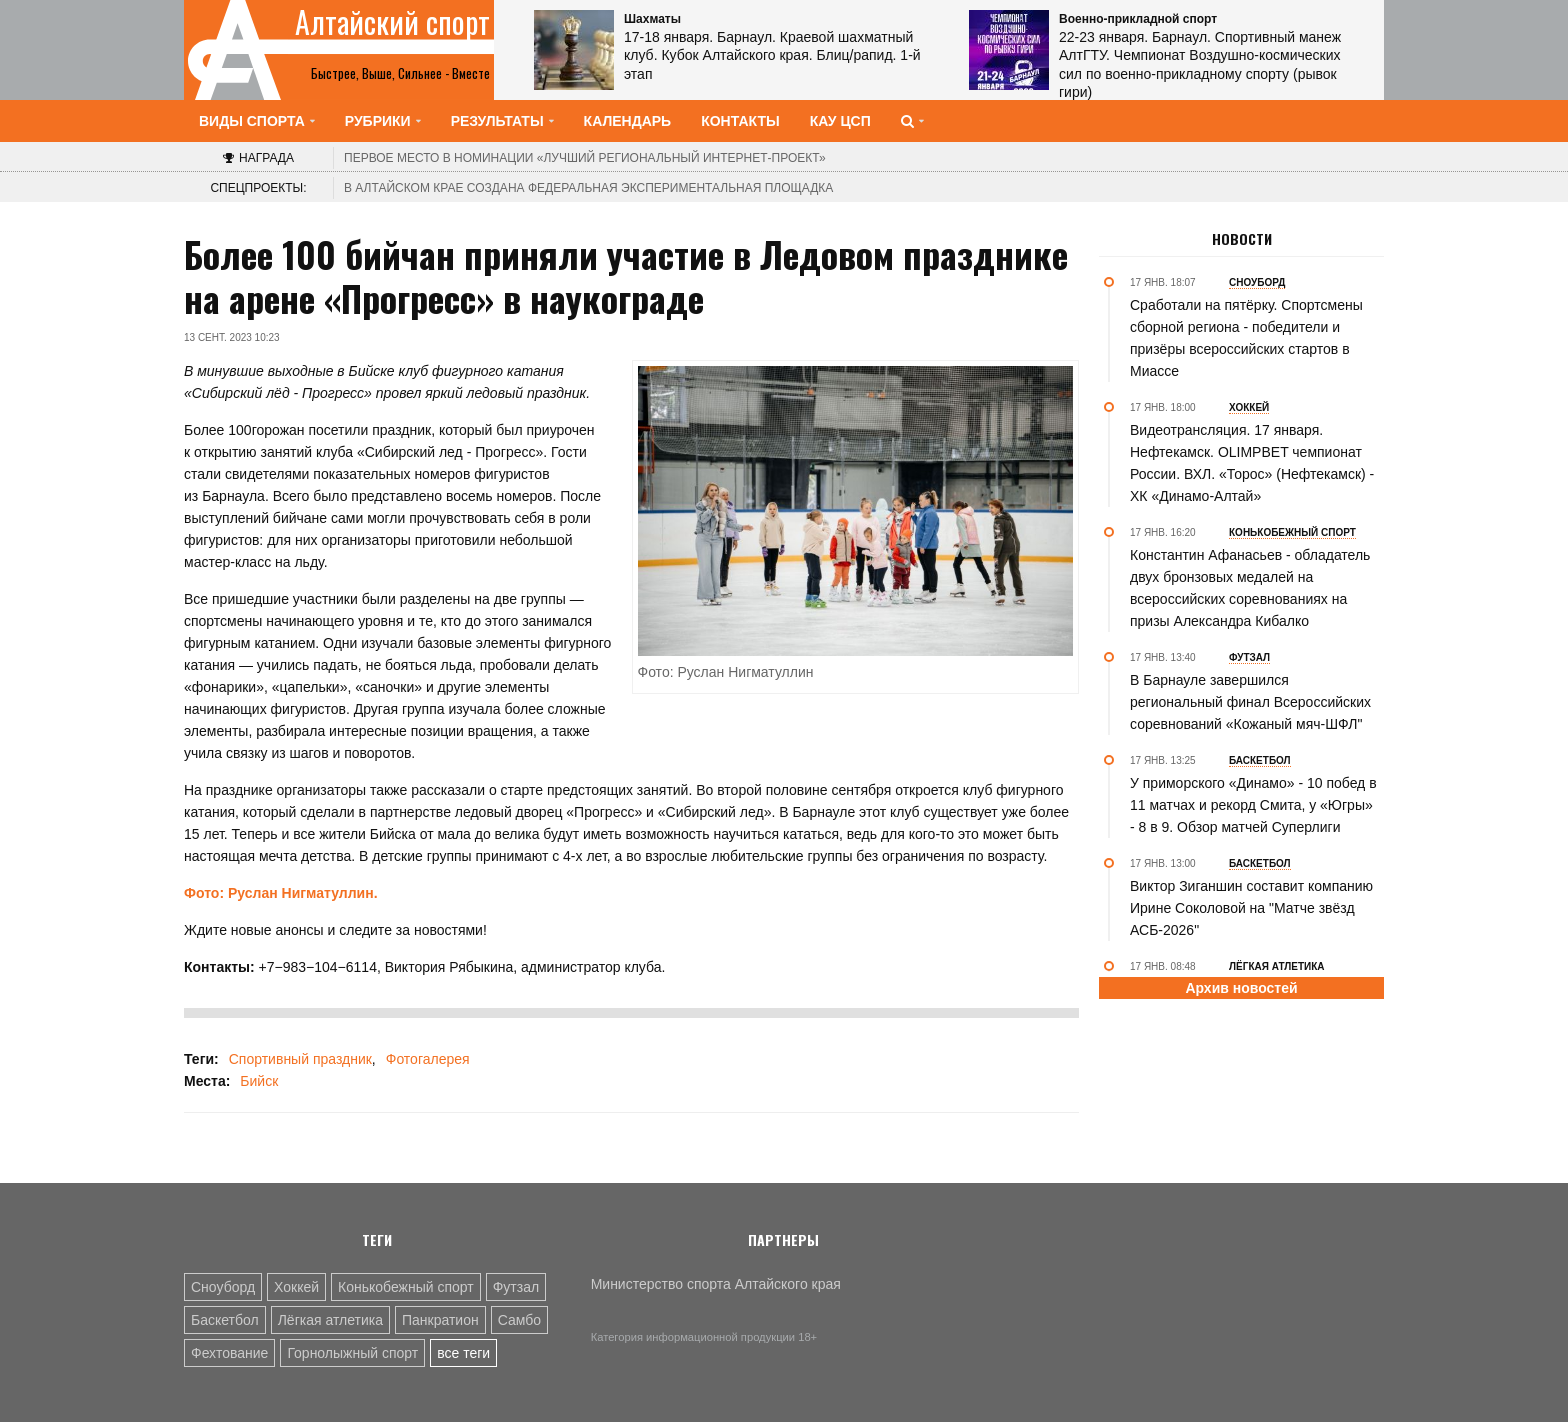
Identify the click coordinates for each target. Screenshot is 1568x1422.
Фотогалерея (428, 1059)
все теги (463, 1353)
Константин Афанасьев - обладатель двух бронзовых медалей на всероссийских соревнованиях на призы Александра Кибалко (1250, 588)
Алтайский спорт (392, 22)
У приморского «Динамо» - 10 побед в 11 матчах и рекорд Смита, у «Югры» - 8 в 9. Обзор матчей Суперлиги (1253, 805)
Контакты (740, 121)
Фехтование (229, 1353)
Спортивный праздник (300, 1059)
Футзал (516, 1287)
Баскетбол (225, 1320)
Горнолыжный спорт (352, 1353)
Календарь (628, 121)
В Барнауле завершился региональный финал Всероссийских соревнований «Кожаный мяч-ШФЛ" (1250, 702)
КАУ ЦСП (840, 121)
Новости (1242, 239)
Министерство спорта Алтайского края (716, 1284)
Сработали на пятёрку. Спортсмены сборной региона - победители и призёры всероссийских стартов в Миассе (1246, 338)
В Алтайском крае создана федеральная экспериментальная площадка (588, 188)
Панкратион (440, 1320)
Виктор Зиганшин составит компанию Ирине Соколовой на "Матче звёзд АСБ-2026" (1251, 908)
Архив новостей (1241, 988)
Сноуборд (223, 1287)
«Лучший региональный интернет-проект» (585, 158)
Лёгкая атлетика (330, 1320)
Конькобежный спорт (406, 1287)
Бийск (259, 1081)
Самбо (519, 1320)
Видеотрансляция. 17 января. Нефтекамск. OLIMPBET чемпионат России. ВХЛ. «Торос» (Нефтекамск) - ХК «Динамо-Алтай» (1252, 463)
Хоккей (296, 1287)
